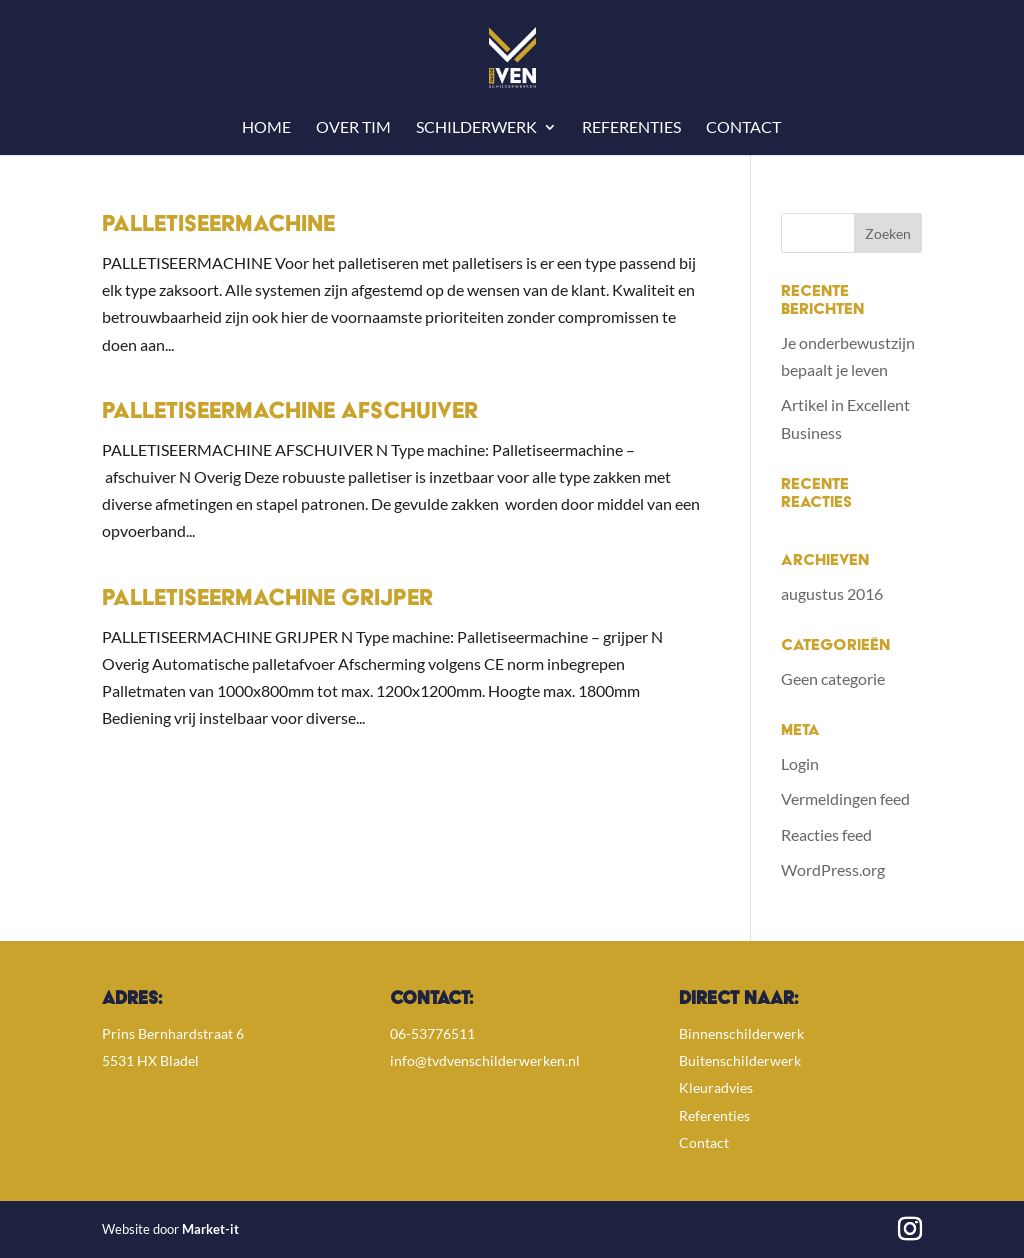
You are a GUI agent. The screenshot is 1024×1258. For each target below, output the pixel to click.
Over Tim (353, 128)
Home (266, 128)
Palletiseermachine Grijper (267, 600)
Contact (743, 128)
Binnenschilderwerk (741, 1033)
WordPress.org (833, 869)
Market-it (210, 1229)
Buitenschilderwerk (740, 1060)
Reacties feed (826, 834)
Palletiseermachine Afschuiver (290, 413)
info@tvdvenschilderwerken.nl (485, 1060)
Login (800, 763)
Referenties (631, 128)
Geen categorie (833, 678)
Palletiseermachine (218, 226)
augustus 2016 (832, 593)
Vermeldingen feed (845, 798)
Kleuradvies (716, 1087)
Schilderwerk (476, 128)
